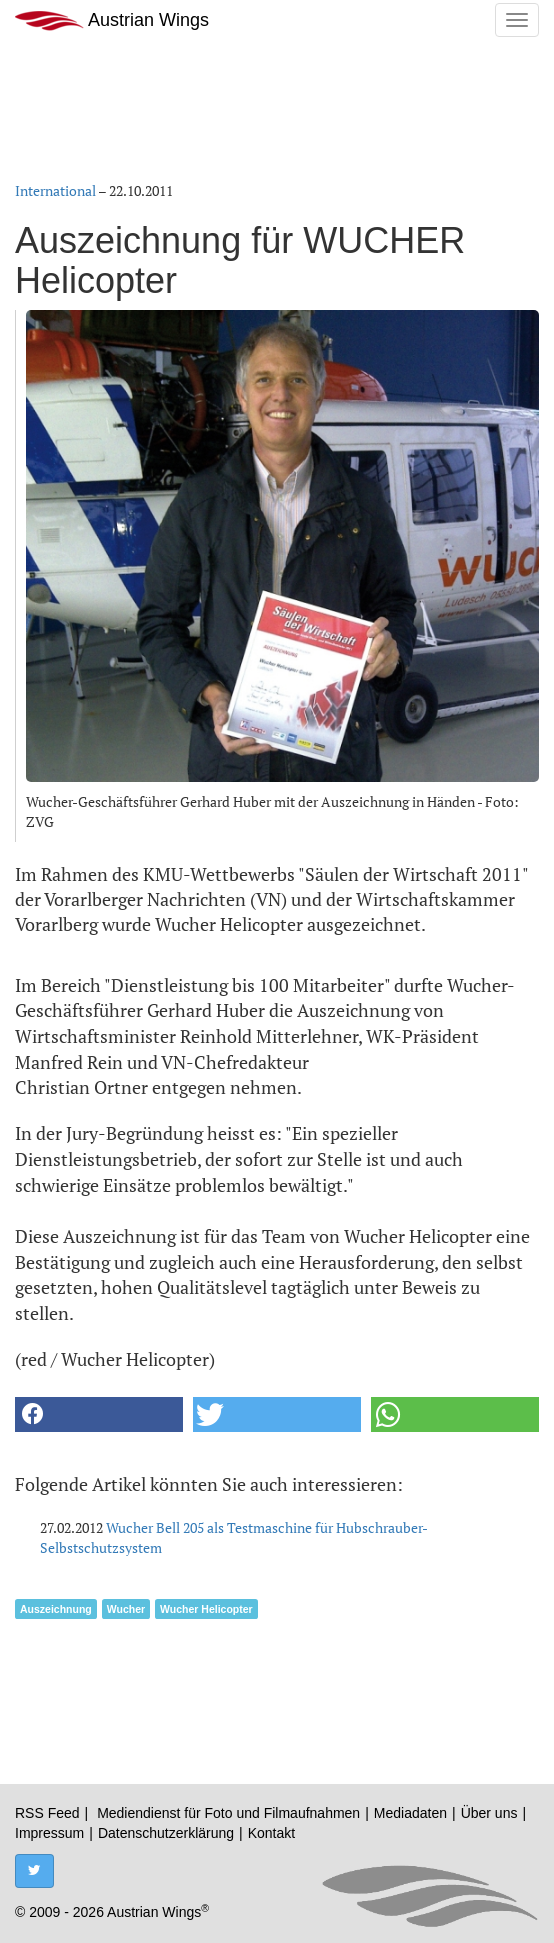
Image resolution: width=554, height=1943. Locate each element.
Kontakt (271, 1833)
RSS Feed (47, 1813)
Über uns (489, 1813)
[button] (99, 1414)
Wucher (126, 1609)
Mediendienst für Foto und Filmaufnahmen (228, 1813)
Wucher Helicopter (206, 1609)
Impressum (49, 1833)
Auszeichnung (56, 1609)
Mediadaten (410, 1813)
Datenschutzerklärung (166, 1833)
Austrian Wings (112, 20)
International (55, 190)
